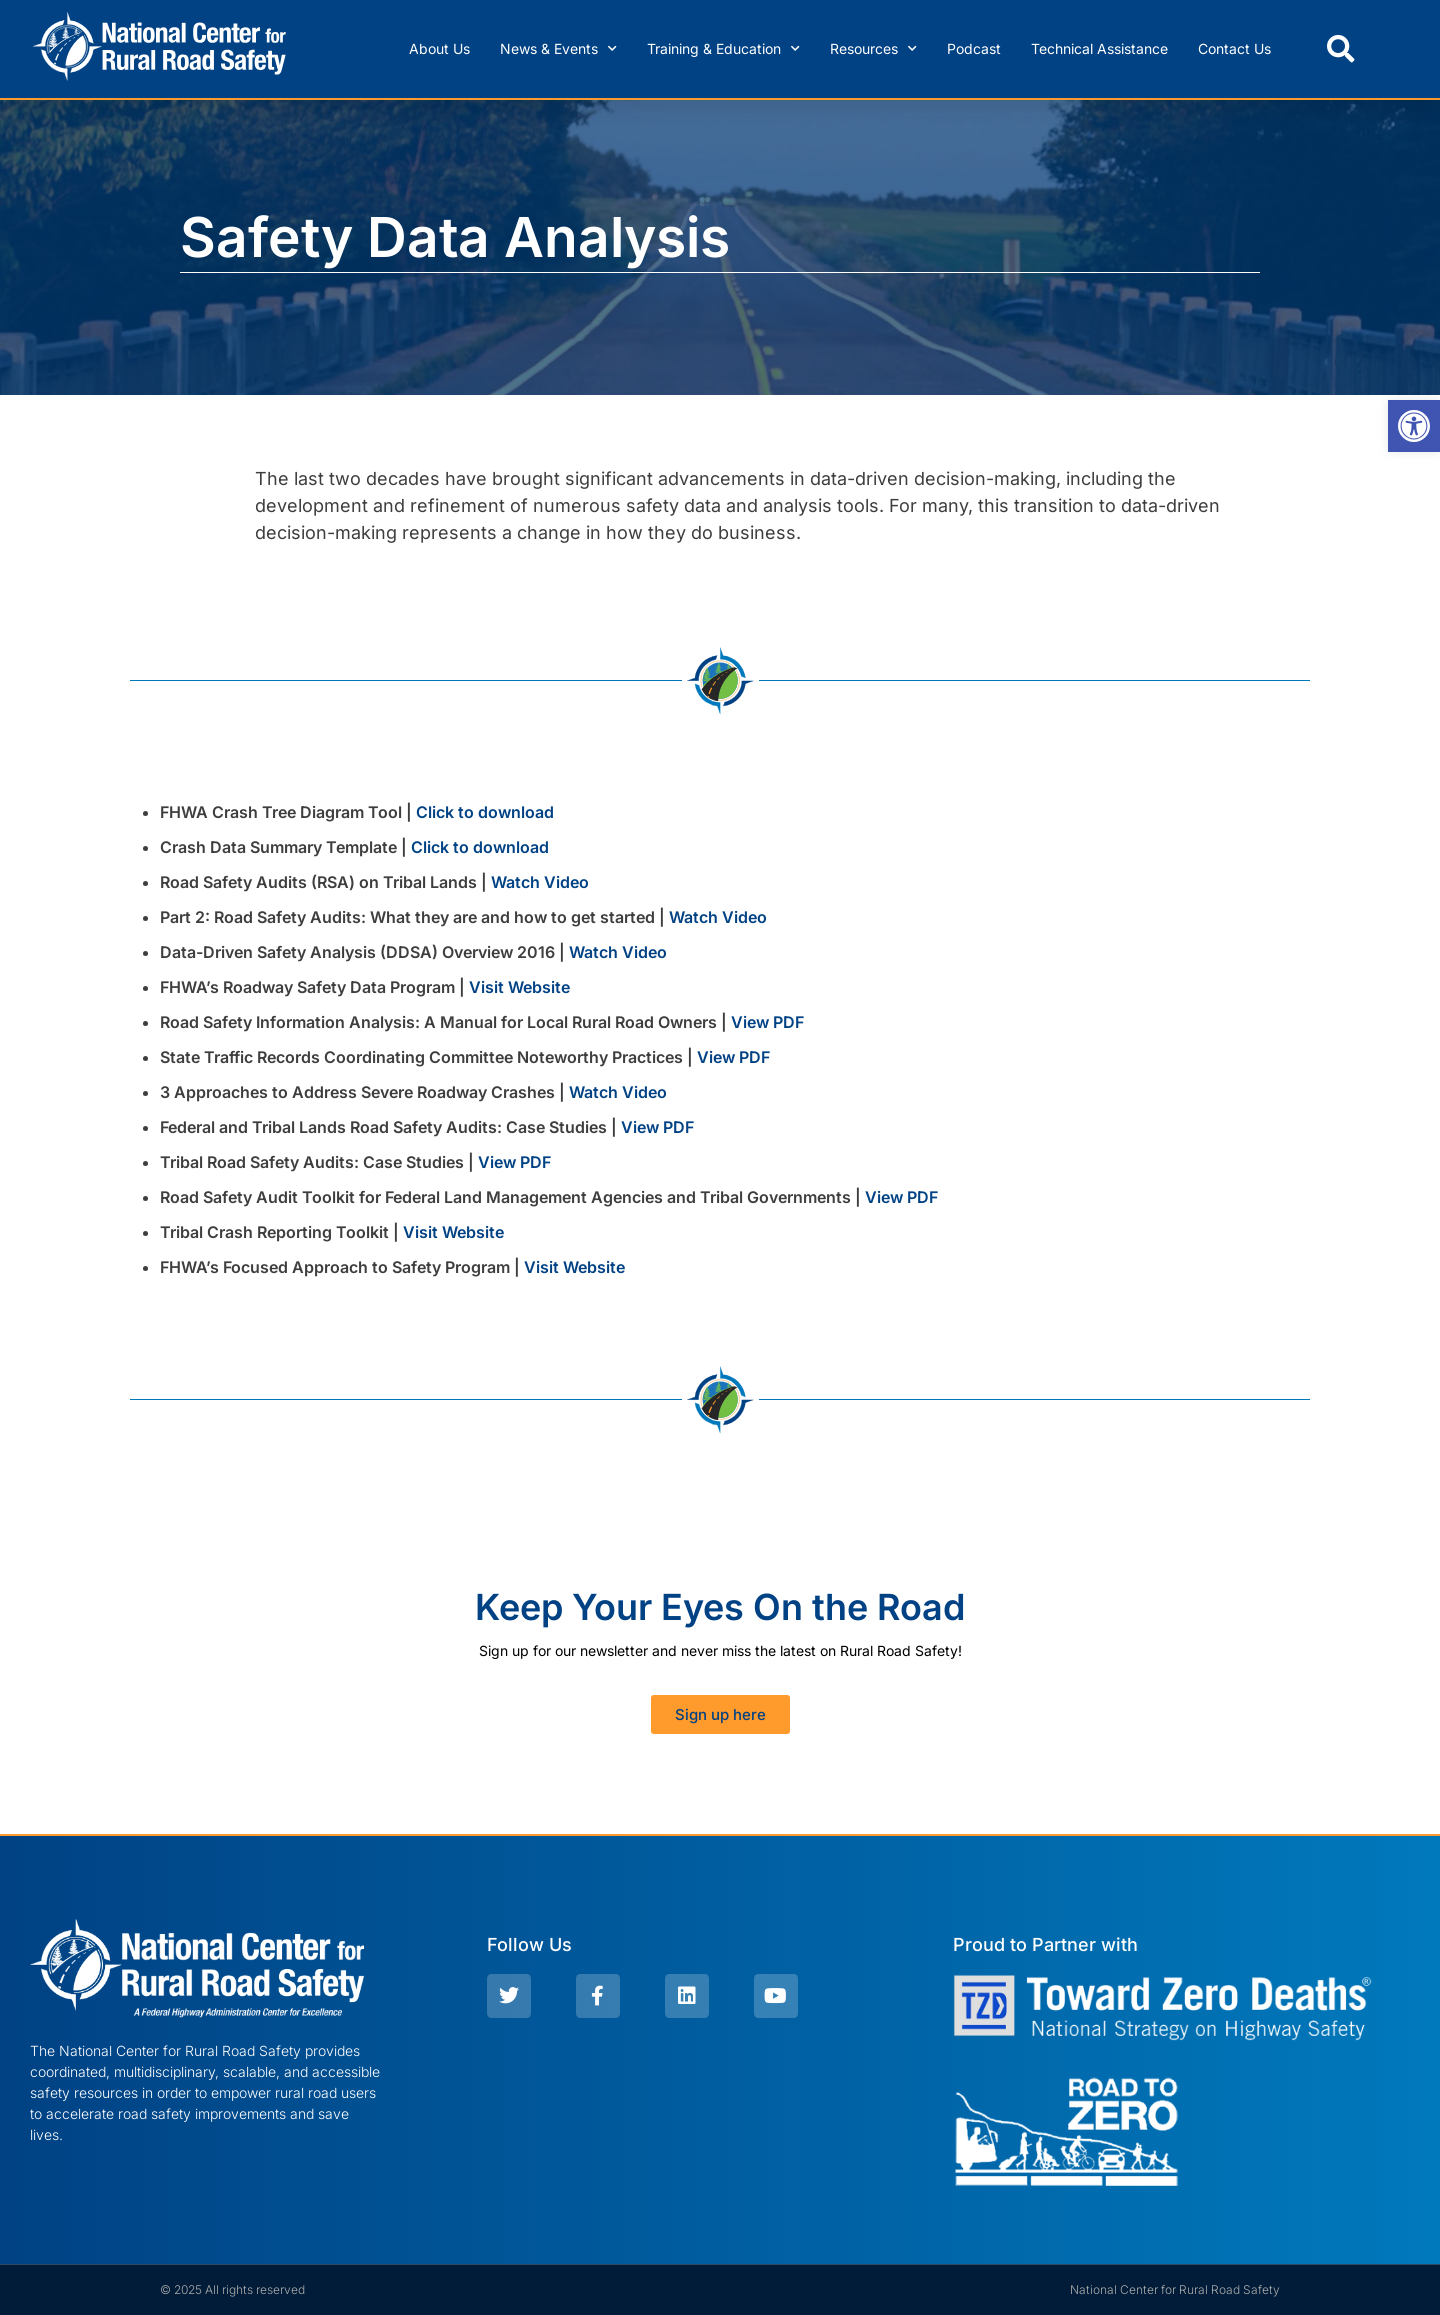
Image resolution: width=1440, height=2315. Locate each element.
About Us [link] (439, 48)
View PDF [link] (767, 1022)
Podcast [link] (974, 48)
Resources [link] (873, 49)
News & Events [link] (558, 49)
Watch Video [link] (540, 882)
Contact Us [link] (1234, 48)
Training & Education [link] (723, 49)
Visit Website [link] (519, 987)
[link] (1414, 426)
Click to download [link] (485, 812)
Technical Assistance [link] (1099, 48)
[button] (1341, 49)
